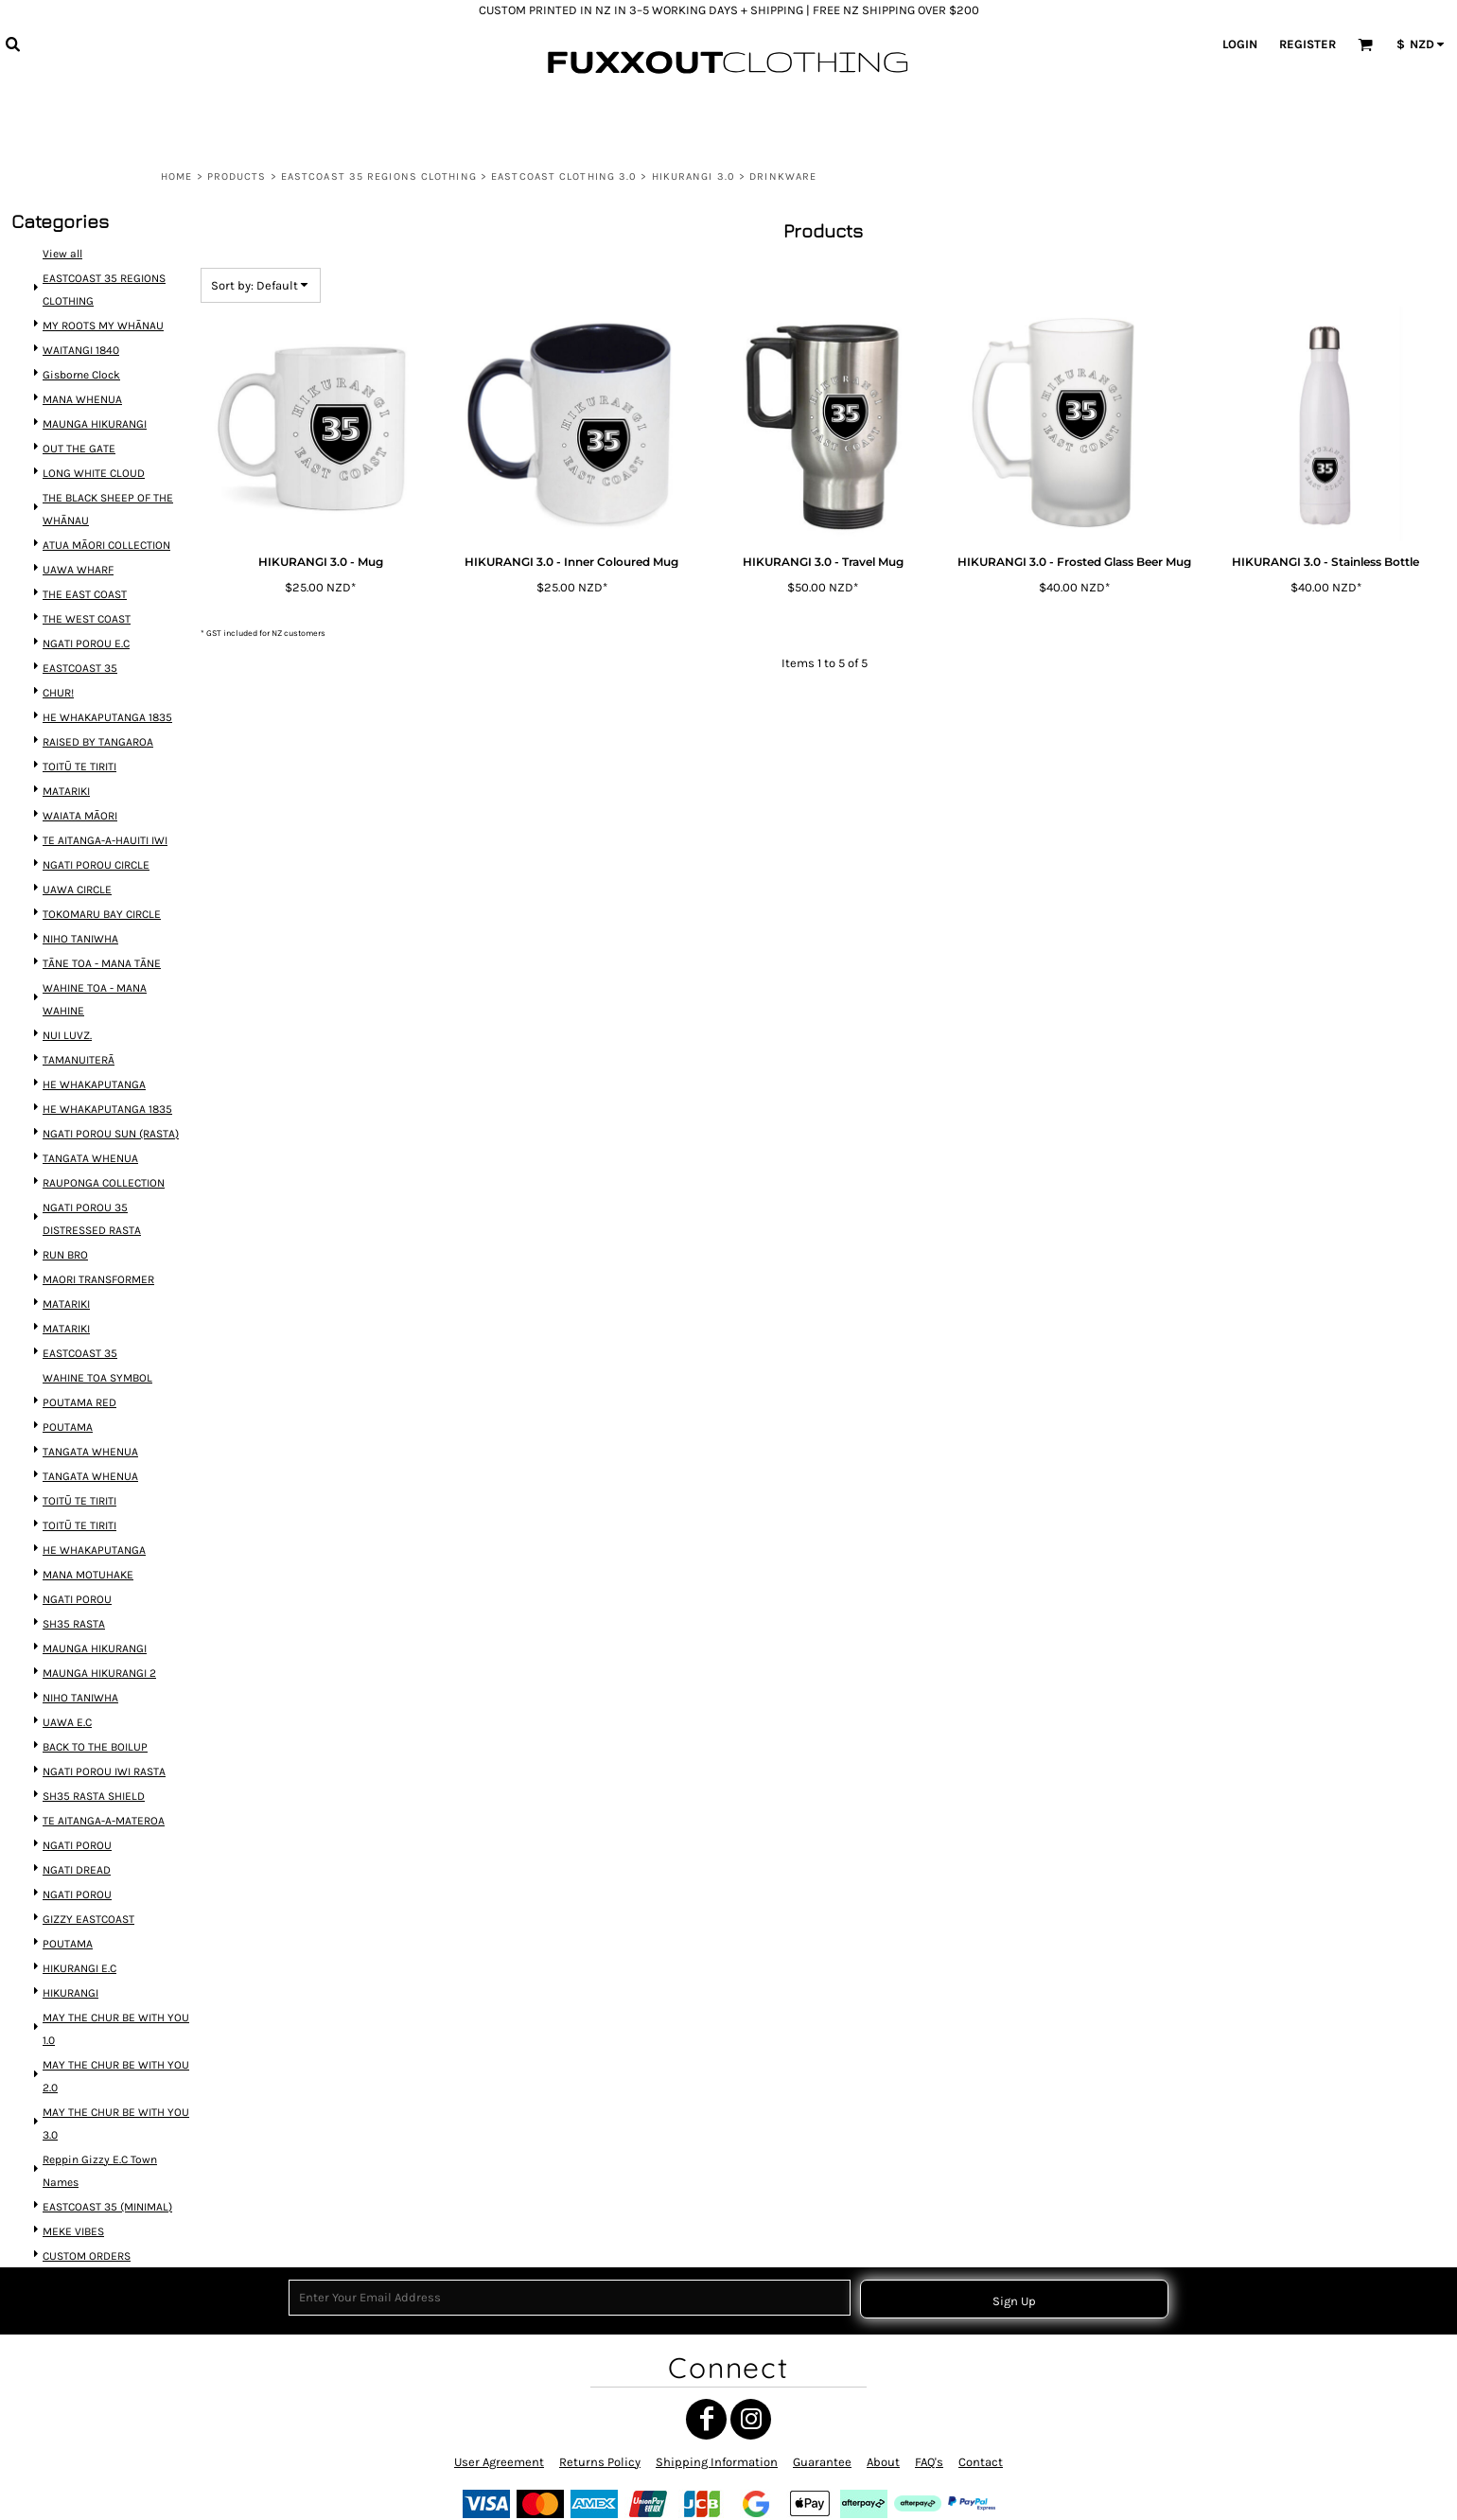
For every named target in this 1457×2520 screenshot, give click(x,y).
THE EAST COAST (85, 626)
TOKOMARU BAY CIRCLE (101, 930)
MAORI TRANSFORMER (98, 1277)
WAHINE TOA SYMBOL (97, 1371)
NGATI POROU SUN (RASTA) (110, 1139)
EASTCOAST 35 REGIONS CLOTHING (379, 176)
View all (64, 302)
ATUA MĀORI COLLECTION (106, 579)
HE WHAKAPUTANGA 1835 (106, 743)
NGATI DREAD (77, 1838)
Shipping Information (717, 2462)
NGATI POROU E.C (86, 673)
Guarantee (822, 2462)
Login (1239, 44)
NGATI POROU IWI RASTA (104, 1744)
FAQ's (929, 2462)
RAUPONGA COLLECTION (103, 1185)
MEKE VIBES (74, 2182)
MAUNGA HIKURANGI (95, 464)
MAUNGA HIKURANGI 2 (99, 1651)
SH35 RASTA (75, 1604)
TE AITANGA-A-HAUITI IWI (104, 860)
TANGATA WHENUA (90, 1161)
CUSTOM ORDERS (87, 2204)
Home (176, 176)
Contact (980, 2462)
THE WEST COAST (87, 649)
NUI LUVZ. (68, 1045)
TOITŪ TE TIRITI (80, 790)
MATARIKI (68, 813)
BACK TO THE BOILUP (95, 1721)
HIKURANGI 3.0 (693, 176)
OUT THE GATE (79, 488)
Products (237, 176)
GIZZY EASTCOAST (88, 1884)
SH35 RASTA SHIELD (94, 1768)
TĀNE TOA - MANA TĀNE (101, 977)
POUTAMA (69, 1417)
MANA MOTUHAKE (88, 1557)
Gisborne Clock (82, 418)
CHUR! (60, 720)
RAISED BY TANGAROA (97, 766)
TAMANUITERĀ (79, 1069)
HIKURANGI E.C (80, 1932)
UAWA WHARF (79, 602)
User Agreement (499, 2462)
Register (1307, 44)
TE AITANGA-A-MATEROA (103, 1791)
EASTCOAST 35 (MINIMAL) (106, 2158)
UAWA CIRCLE (78, 907)
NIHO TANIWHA (81, 953)
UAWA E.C (68, 1698)
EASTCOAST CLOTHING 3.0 (564, 176)
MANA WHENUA (83, 440)
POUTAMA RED (80, 1393)
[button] (12, 43)
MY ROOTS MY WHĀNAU (103, 370)
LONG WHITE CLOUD (94, 511)
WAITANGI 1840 (81, 394)
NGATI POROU (78, 1581)
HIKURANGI (71, 1954)
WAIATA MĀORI (80, 836)
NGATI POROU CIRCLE (96, 883)
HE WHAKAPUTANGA (94, 1091)
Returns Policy (600, 2462)
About (883, 2462)
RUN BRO (67, 1253)
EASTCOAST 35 (80, 696)
